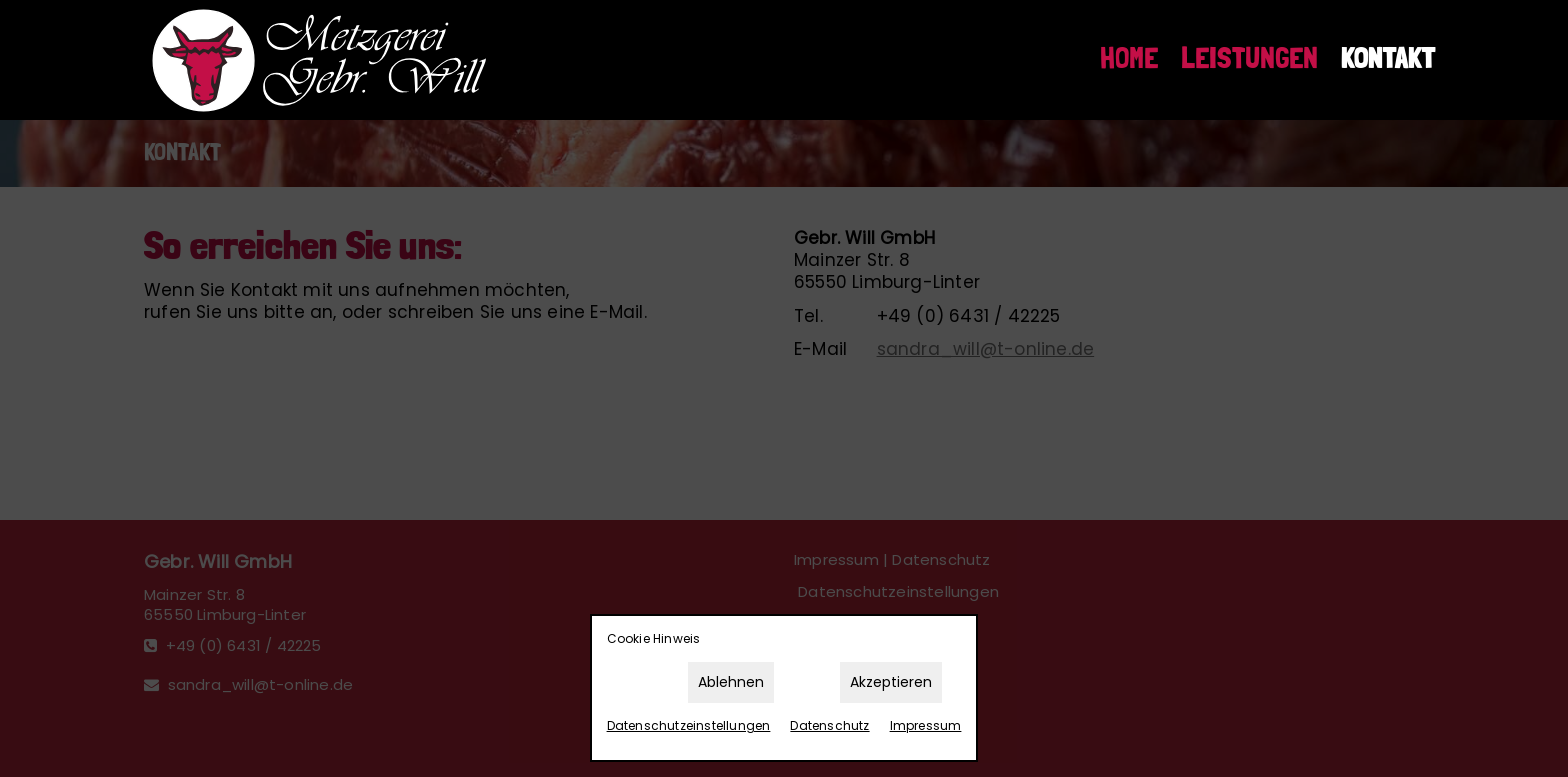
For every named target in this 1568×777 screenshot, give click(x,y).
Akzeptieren (891, 682)
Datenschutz (829, 725)
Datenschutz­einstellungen (689, 725)
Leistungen (1249, 59)
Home (1129, 59)
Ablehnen (731, 682)
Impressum (926, 725)
